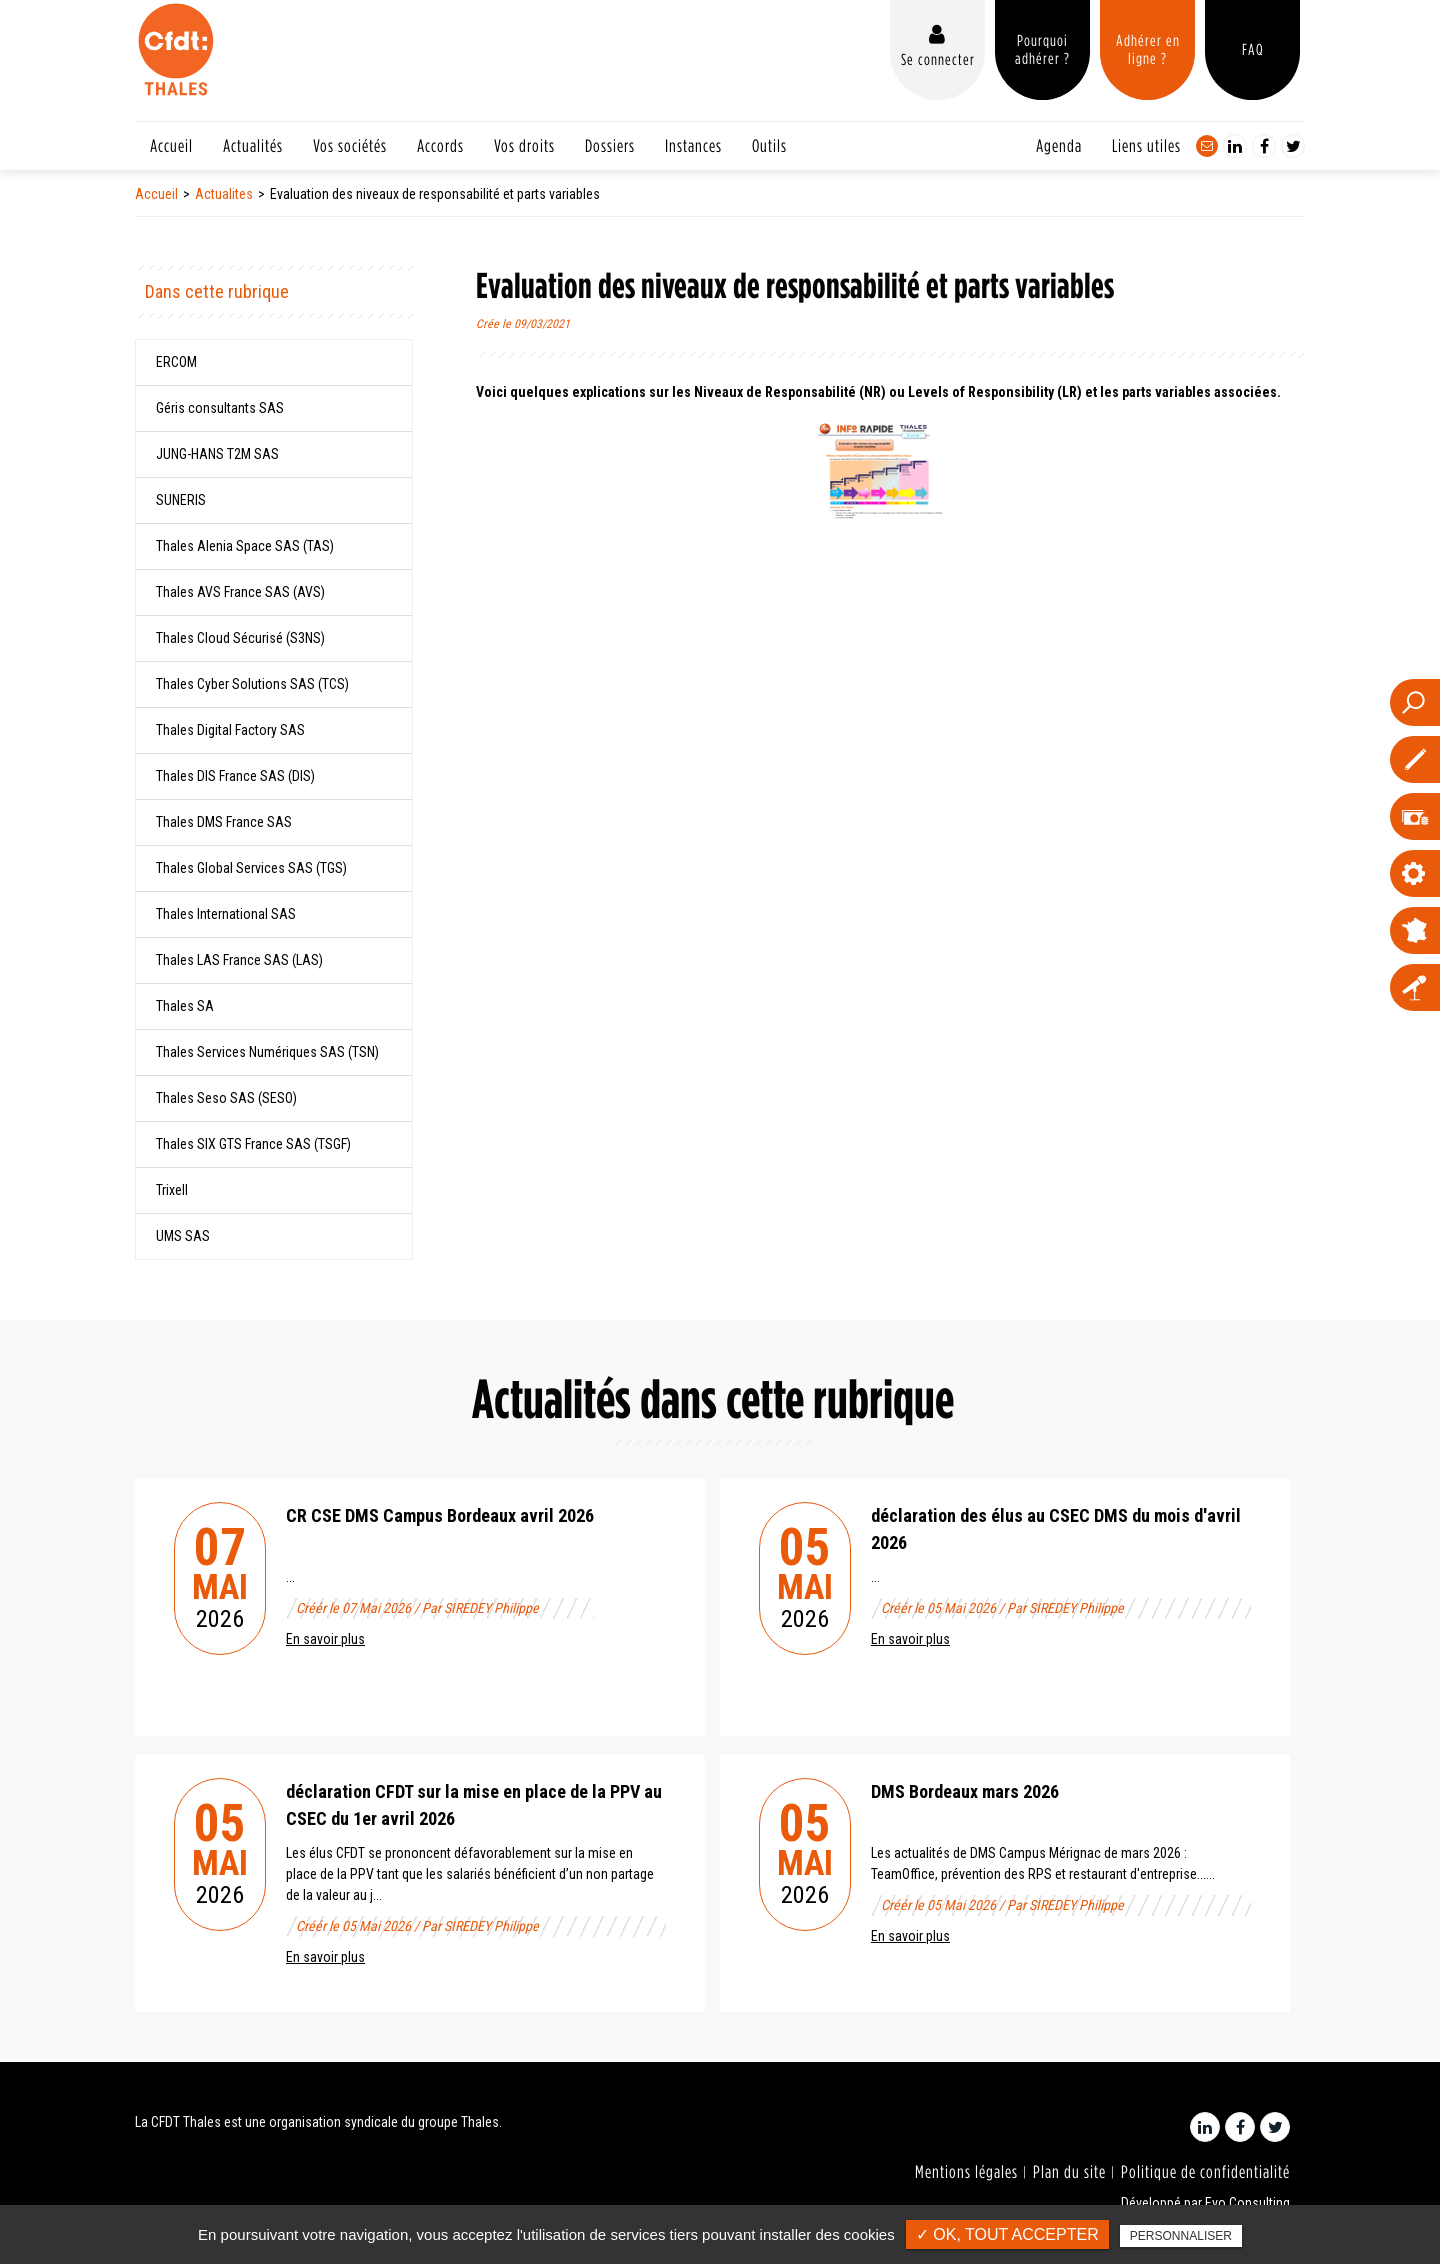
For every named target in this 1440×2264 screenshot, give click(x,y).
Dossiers (610, 145)
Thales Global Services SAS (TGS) (251, 868)
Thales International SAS (226, 914)
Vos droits (524, 145)
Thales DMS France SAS (224, 822)
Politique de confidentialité (1205, 2171)
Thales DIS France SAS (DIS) (235, 776)
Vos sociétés (350, 145)
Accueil (171, 145)
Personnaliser (1181, 2236)
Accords (440, 145)
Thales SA (185, 1006)
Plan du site (1069, 2171)
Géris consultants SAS (220, 408)
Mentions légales (966, 2171)
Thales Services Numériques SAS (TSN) (267, 1052)
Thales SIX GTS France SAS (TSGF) (253, 1144)
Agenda (1059, 145)
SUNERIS (181, 500)
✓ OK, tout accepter (1007, 2234)
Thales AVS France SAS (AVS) (240, 592)
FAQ (1253, 49)
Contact (1207, 146)
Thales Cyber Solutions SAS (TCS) (252, 684)
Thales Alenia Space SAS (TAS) (245, 546)
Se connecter (938, 59)
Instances (693, 145)
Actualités (253, 145)
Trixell (172, 1190)
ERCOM (176, 362)
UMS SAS (183, 1236)
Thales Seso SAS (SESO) (226, 1098)
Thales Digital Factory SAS (230, 730)
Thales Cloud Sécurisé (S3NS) (240, 638)
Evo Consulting (1247, 2203)
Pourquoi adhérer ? (1042, 49)
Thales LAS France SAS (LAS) (239, 960)
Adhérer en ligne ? (1148, 49)
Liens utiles (1146, 145)
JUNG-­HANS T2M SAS (217, 454)
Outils (769, 145)
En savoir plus (325, 1639)
